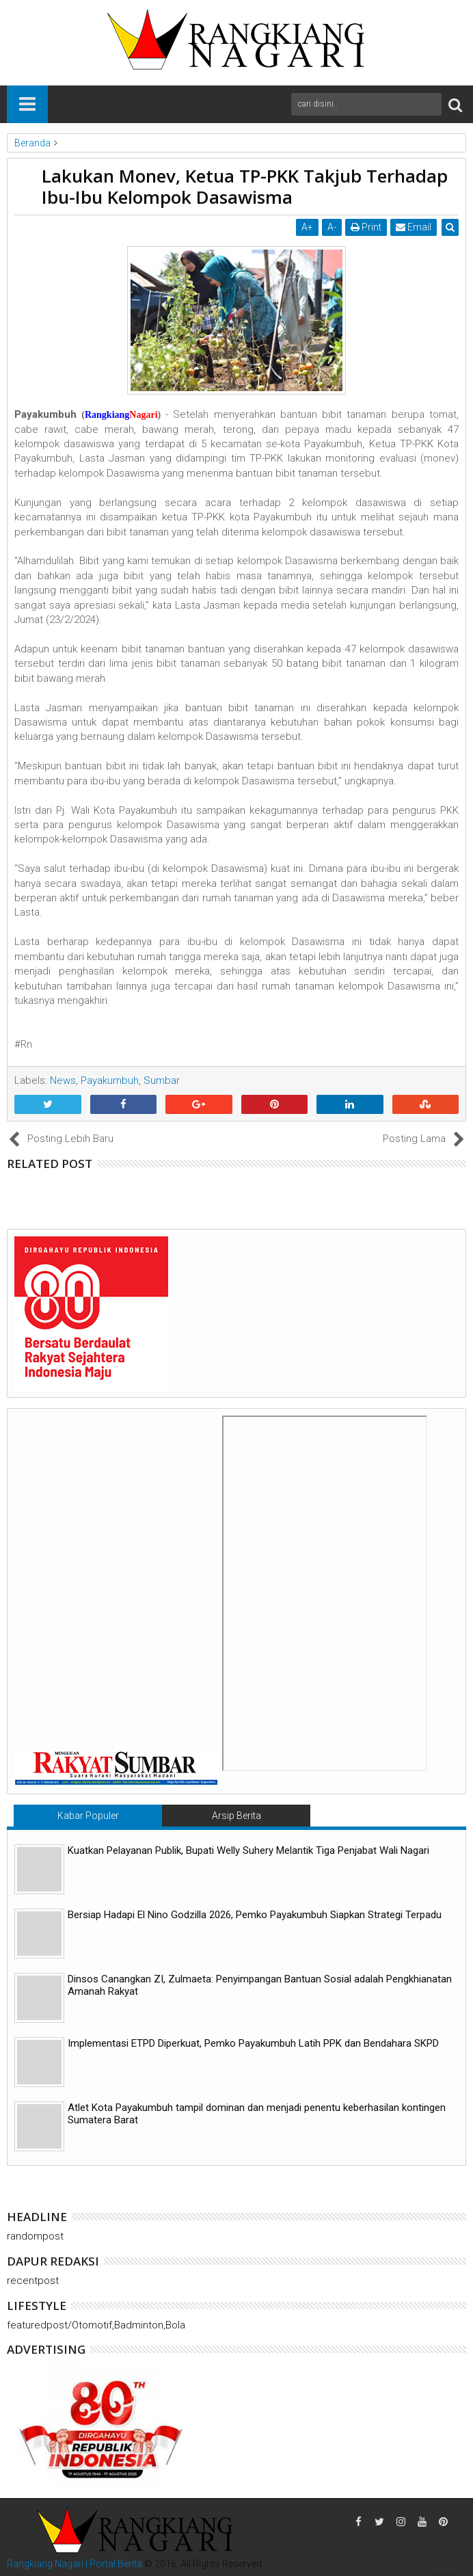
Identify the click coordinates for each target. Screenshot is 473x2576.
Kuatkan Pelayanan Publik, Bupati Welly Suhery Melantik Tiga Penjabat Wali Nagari (248, 1850)
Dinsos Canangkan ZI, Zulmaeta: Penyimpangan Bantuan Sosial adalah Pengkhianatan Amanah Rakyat (260, 1985)
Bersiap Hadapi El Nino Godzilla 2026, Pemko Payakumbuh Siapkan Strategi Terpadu (255, 1915)
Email (413, 227)
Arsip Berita (236, 1815)
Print (366, 227)
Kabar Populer (88, 1815)
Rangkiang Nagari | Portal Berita (74, 2563)
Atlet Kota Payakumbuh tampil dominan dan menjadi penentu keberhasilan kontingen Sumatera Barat (257, 2113)
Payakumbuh (110, 1080)
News (63, 1080)
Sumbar (162, 1080)
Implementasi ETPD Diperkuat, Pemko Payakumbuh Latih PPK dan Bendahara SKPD (253, 2043)
